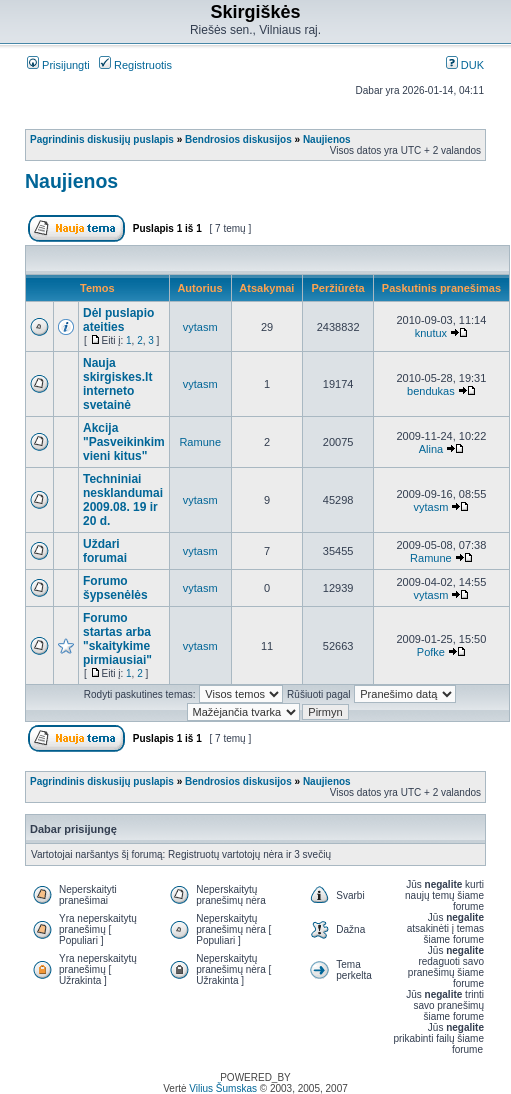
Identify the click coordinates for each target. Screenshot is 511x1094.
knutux (431, 333)
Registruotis (135, 65)
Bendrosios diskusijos (238, 139)
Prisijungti (58, 65)
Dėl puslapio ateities (118, 320)
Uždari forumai (105, 551)
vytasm (200, 327)
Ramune (200, 442)
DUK (465, 65)
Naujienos (327, 139)
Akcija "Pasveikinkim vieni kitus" (124, 442)
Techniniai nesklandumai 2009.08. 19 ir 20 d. (123, 500)
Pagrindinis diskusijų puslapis (102, 139)
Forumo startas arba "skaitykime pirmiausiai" (117, 639)
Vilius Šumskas (223, 1088)
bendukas (431, 391)
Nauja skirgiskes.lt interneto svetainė (117, 384)
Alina (431, 449)
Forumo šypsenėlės (115, 588)
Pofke (431, 652)
